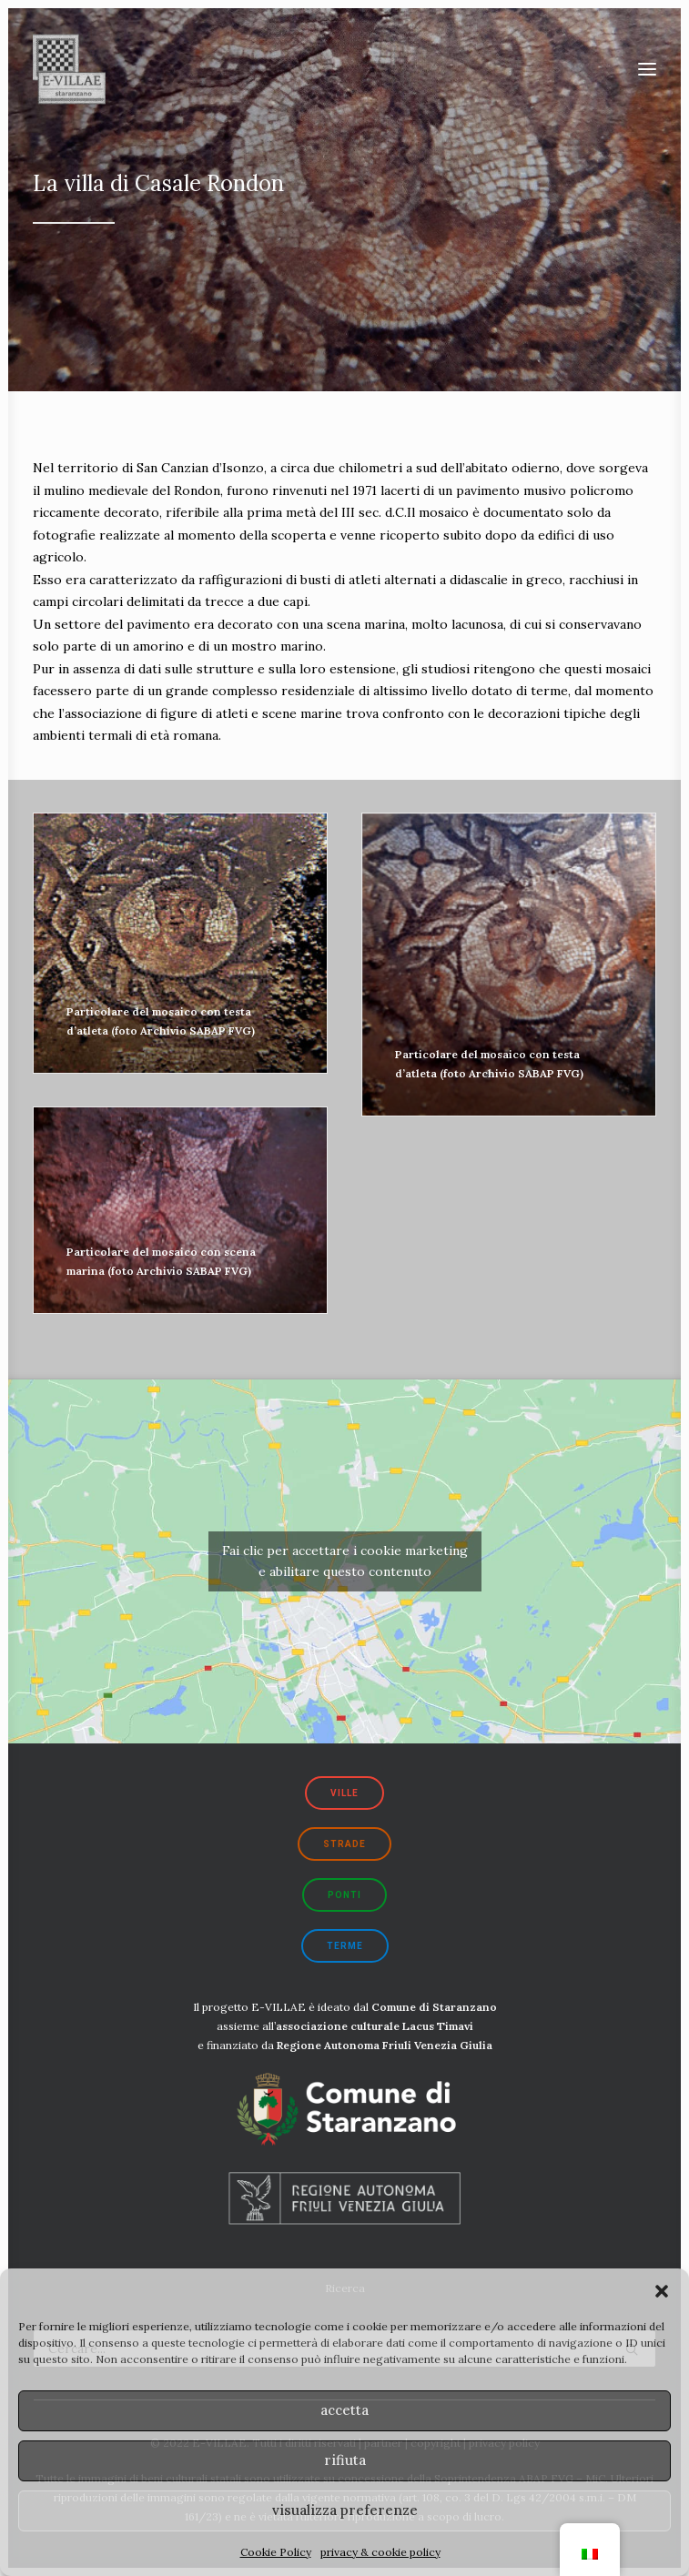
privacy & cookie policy (380, 2552)
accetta (344, 2410)
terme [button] (345, 1946)
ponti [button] (344, 1895)
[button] (662, 2291)
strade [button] (344, 1844)
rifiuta (345, 2460)
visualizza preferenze (345, 2510)
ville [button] (344, 1793)
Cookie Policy (275, 2552)
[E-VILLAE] (69, 69)
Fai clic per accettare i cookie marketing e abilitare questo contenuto (345, 1561)
